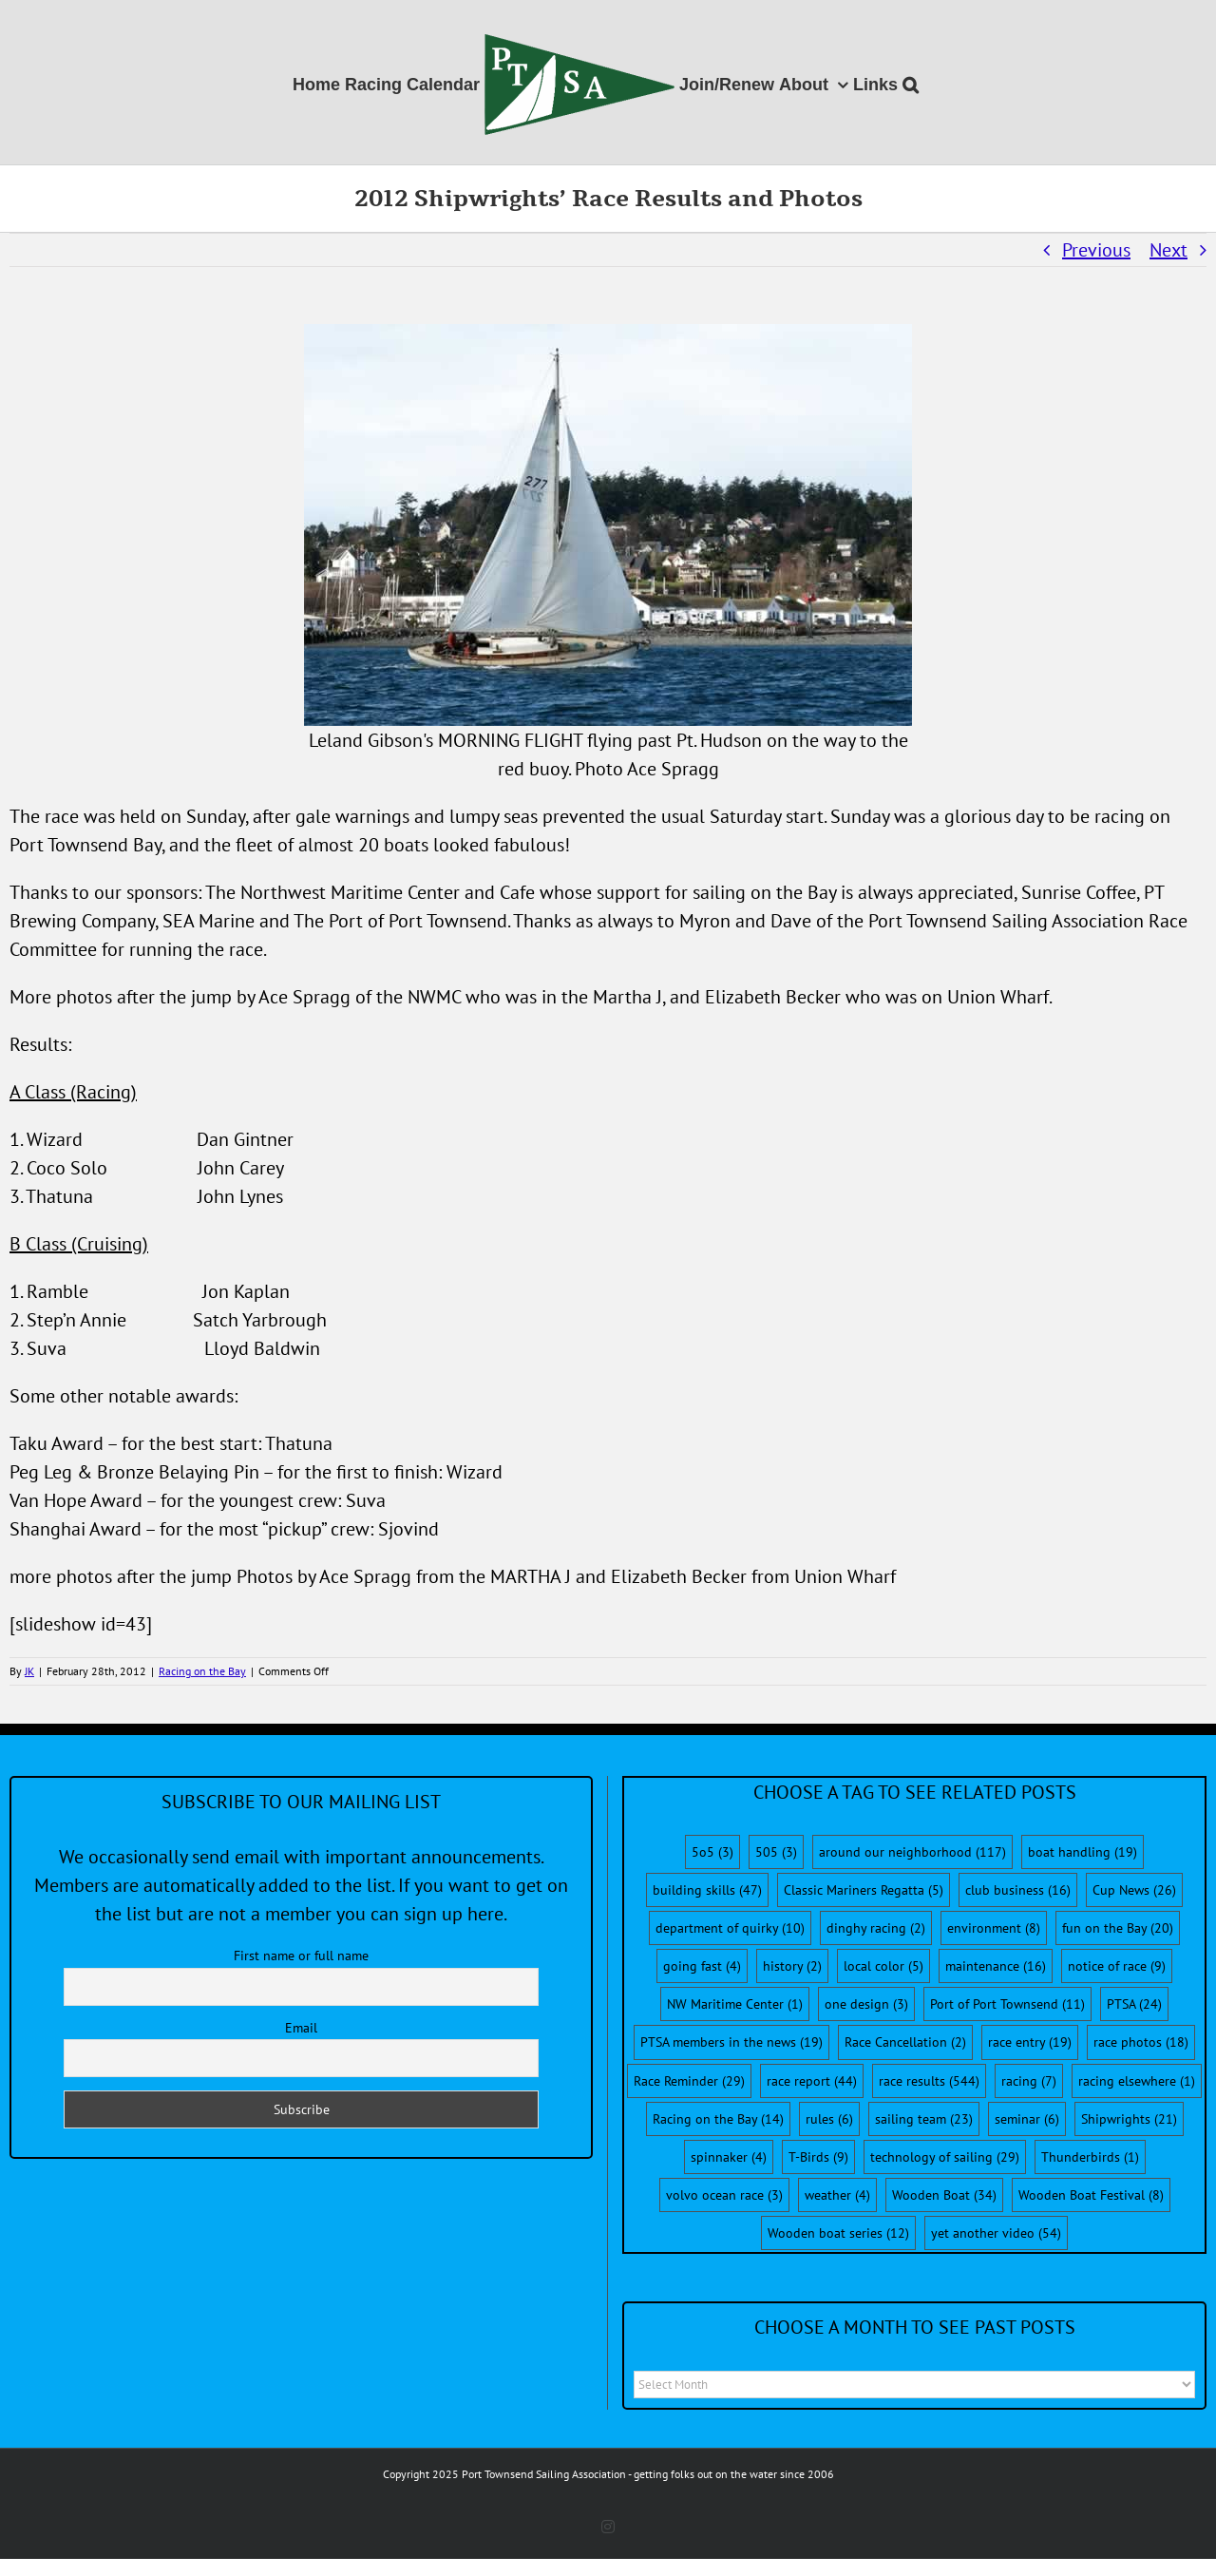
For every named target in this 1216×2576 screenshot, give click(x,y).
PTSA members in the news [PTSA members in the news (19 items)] (731, 2042)
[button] (910, 82)
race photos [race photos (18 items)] (1140, 2042)
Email (301, 2027)
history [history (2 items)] (792, 1966)
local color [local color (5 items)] (883, 1966)
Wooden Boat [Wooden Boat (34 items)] (944, 2195)
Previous (1096, 250)
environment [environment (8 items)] (993, 1928)
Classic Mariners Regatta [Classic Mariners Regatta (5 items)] (863, 1890)
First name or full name (301, 1955)
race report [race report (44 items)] (812, 2080)
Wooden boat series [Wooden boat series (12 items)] (838, 2233)
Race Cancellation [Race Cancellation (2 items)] (905, 2042)
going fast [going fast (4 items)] (702, 1966)
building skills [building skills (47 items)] (707, 1890)
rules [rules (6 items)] (829, 2119)
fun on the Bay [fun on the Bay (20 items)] (1117, 1928)
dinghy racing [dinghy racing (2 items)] (875, 1928)
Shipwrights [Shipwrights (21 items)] (1129, 2119)
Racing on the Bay (202, 1671)
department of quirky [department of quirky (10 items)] (730, 1928)
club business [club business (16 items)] (1018, 1890)
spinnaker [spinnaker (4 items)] (729, 2157)
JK (29, 1671)
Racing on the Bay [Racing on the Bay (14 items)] (718, 2119)
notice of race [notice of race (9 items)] (1117, 1966)
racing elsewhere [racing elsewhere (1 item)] (1136, 2080)
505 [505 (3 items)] (776, 1851)
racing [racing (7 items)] (1028, 2080)
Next (1169, 250)
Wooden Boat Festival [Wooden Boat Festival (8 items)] (1091, 2195)
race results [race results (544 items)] (929, 2080)
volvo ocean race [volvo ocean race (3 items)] (724, 2195)
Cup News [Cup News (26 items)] (1134, 1890)
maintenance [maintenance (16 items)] (995, 1966)
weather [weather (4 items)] (837, 2195)
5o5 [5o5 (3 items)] (712, 1851)
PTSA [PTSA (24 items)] (1134, 2004)
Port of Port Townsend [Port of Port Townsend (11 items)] (1007, 2004)
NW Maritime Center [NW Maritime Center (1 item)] (735, 2004)
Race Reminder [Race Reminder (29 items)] (689, 2080)
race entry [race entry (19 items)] (1030, 2042)
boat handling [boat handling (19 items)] (1082, 1851)
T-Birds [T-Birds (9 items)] (818, 2157)
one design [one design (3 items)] (866, 2004)
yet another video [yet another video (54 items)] (996, 2233)
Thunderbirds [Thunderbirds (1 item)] (1090, 2157)
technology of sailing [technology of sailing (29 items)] (944, 2157)
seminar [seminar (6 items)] (1027, 2119)
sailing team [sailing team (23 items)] (924, 2119)
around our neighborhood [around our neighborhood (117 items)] (912, 1851)
